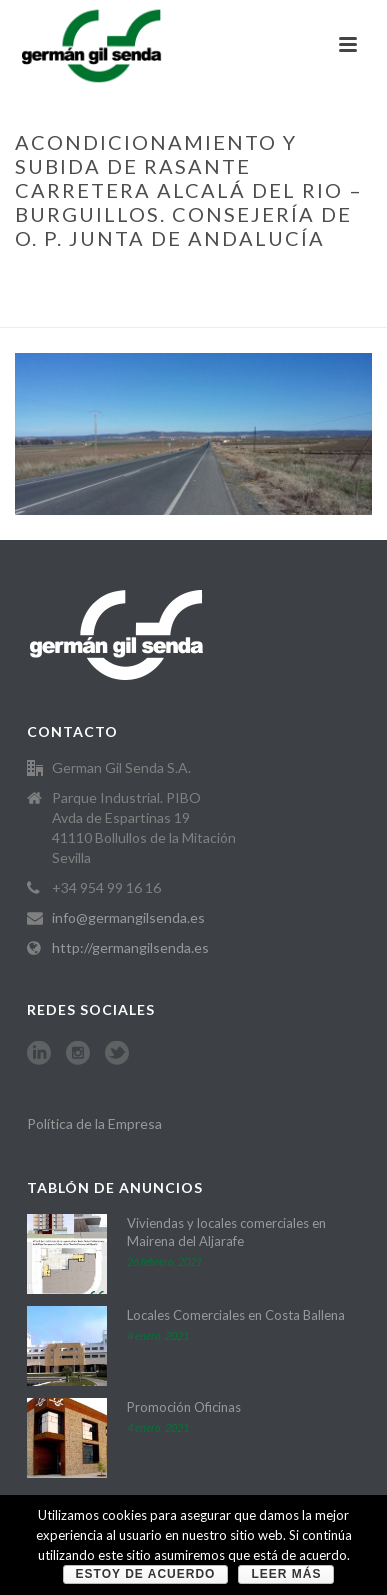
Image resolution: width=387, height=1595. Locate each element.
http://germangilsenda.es (130, 947)
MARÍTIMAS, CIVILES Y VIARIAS (213, 280)
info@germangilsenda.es (128, 917)
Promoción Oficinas (184, 1407)
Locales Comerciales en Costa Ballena (236, 1315)
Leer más (286, 1574)
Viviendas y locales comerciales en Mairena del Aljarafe (226, 1232)
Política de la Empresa (94, 1123)
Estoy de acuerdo (146, 1574)
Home (93, 280)
